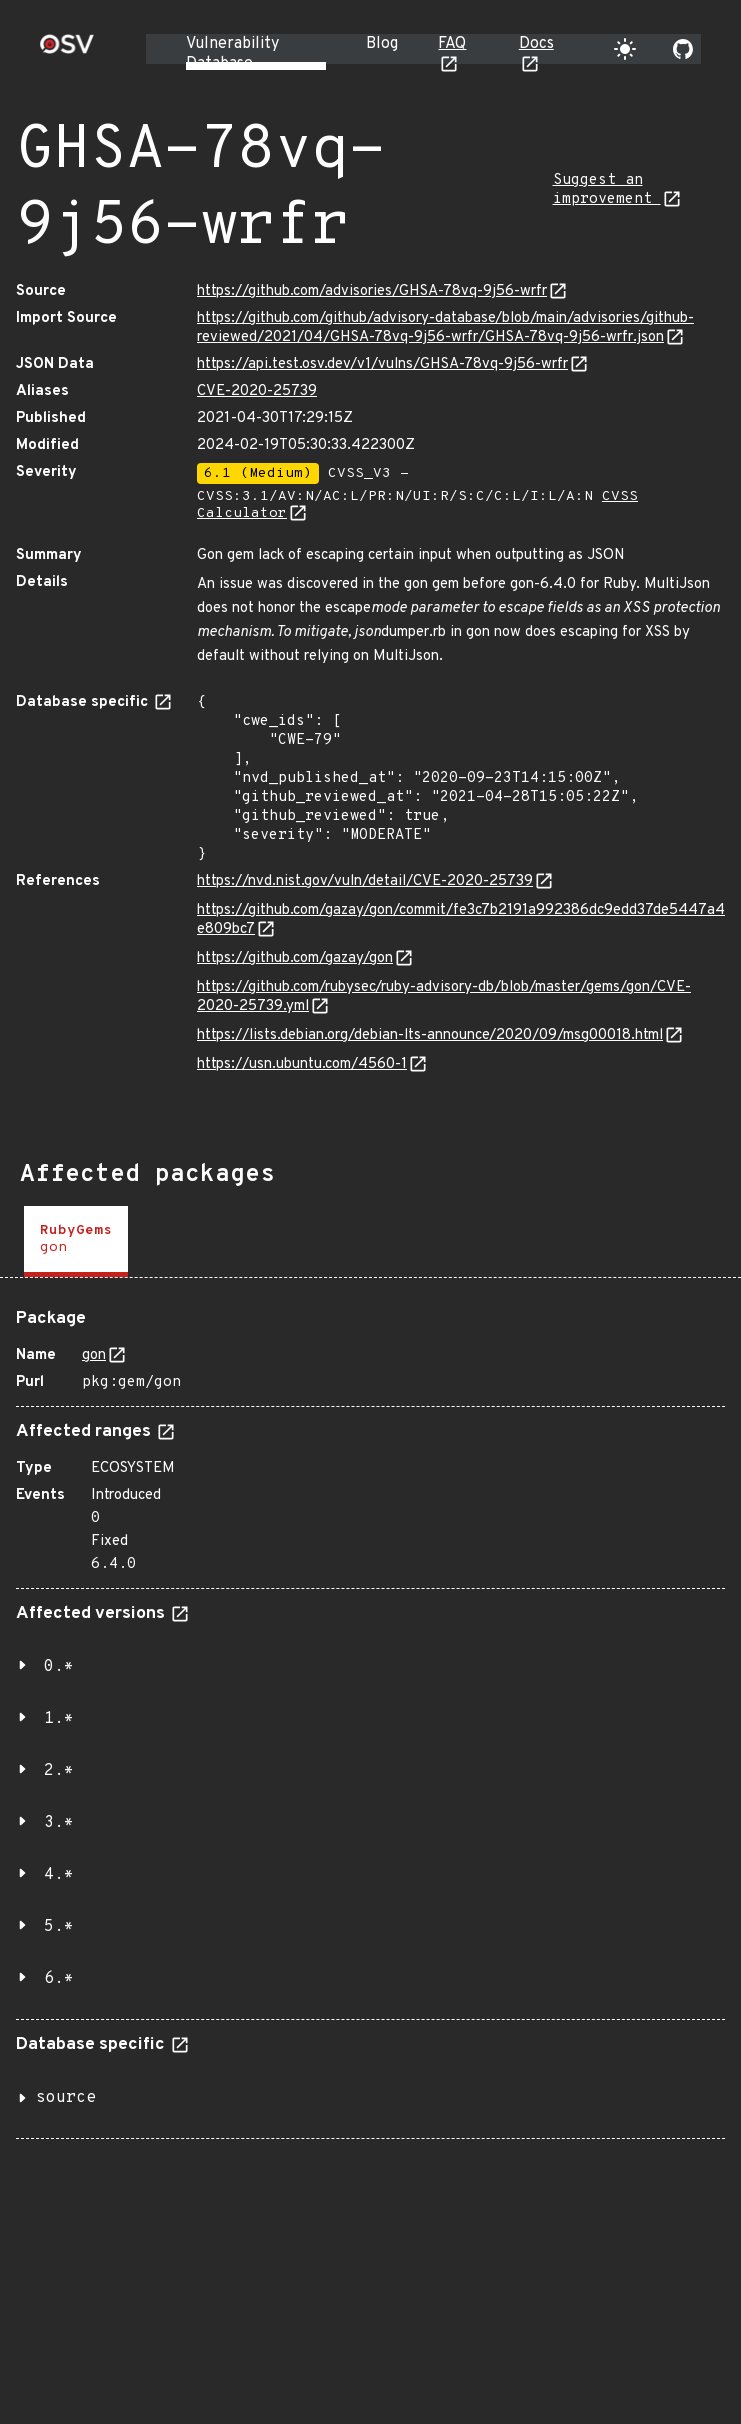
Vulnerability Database (232, 54)
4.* (59, 1875)
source (66, 2098)
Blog (382, 44)
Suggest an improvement (607, 190)
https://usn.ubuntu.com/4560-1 (302, 1064)
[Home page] (67, 50)
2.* (59, 1771)
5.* (59, 1927)
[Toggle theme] (625, 49)
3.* (59, 1823)
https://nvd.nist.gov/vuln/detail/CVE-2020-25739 (365, 881)
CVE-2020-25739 (257, 391)
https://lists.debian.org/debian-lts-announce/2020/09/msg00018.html (430, 1035)
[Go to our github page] (683, 49)
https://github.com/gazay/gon (295, 958)
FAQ (452, 44)
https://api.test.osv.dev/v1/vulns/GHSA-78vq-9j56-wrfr (382, 364)
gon (94, 1355)
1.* (59, 1719)
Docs (536, 44)
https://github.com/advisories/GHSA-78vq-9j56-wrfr (372, 291)
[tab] (76, 1241)
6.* (59, 1979)
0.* (59, 1667)
